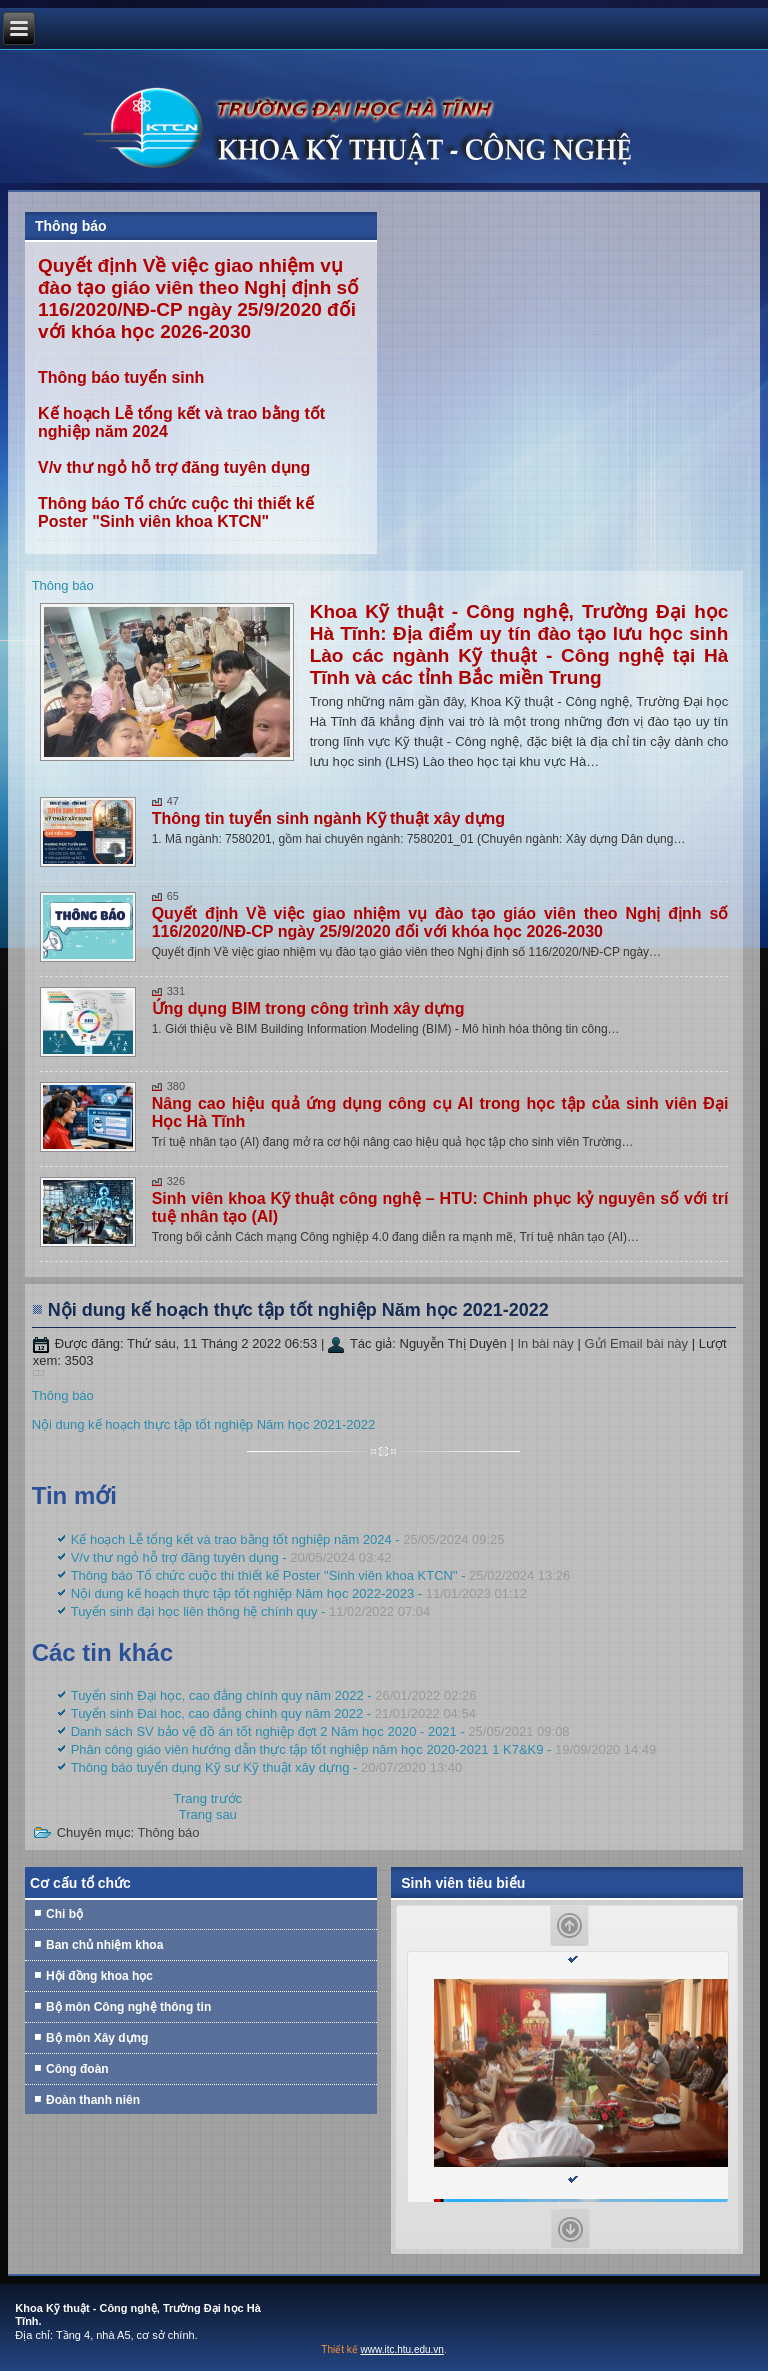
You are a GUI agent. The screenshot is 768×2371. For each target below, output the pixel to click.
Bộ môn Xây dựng (97, 2038)
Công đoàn (77, 2069)
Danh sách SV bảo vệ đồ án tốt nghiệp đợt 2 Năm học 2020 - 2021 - (320, 1731)
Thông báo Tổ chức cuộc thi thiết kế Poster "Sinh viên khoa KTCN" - (321, 1575)
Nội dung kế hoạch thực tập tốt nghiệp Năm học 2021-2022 (298, 1310)
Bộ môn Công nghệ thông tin (128, 2007)
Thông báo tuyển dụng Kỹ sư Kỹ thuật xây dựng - (267, 1767)
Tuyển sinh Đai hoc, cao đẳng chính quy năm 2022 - (273, 1713)
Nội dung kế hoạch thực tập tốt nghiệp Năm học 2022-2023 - (299, 1593)
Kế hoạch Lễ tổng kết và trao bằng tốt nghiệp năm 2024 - (288, 1539)
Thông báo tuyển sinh (121, 377)
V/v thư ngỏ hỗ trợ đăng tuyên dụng (174, 467)
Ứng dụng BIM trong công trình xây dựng (308, 1008)
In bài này (547, 1343)
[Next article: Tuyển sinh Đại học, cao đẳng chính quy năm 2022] (208, 1814)
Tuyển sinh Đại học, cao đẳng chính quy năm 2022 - (274, 1695)
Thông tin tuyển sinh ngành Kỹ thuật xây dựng (328, 818)
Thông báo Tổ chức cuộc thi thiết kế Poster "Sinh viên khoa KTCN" (176, 512)
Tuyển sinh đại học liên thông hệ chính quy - (251, 1611)
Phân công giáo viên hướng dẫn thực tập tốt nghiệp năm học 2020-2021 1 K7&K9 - (364, 1749)
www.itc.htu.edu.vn (402, 2349)
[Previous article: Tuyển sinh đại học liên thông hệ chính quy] (208, 1798)
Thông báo (63, 585)
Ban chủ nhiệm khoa (104, 1945)
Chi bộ (64, 1914)
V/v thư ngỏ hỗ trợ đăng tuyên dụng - (231, 1557)
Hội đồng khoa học (99, 1976)
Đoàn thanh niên (93, 2100)
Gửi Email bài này (637, 1343)
